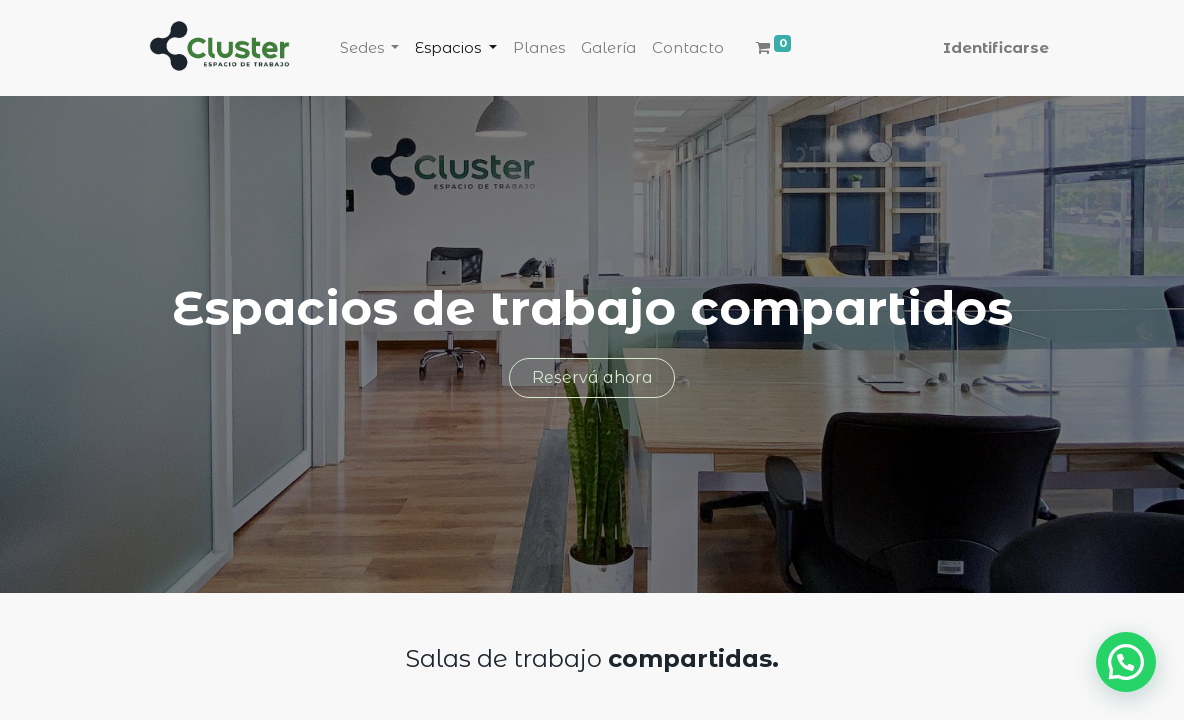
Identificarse (996, 47)
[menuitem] (539, 48)
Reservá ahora (592, 377)
